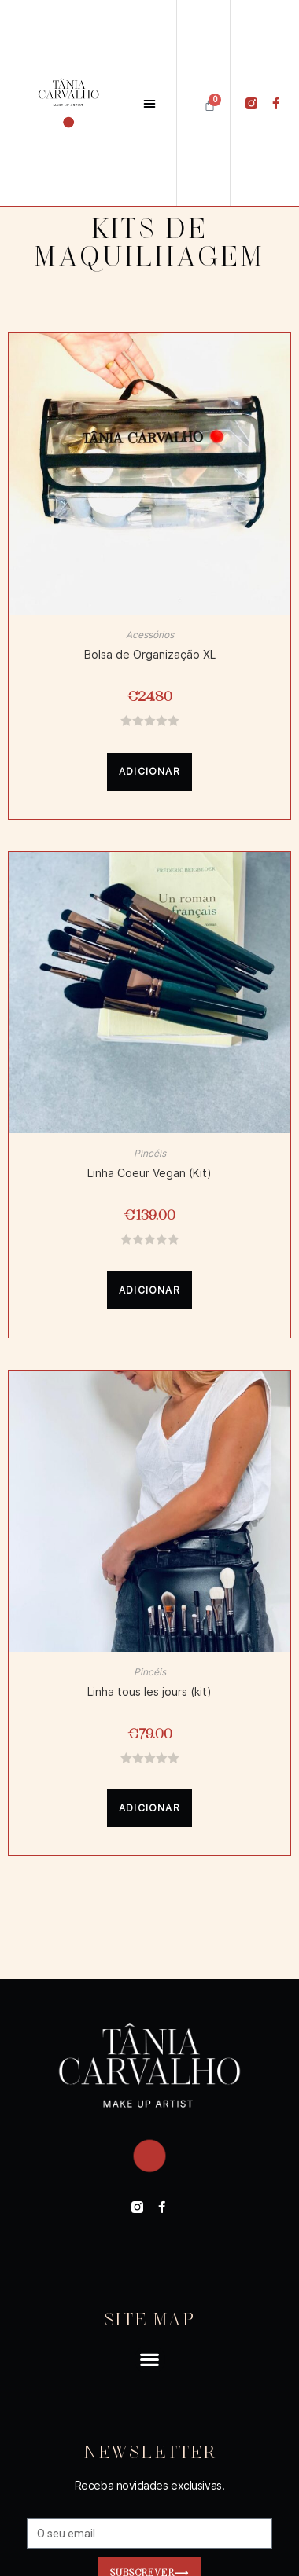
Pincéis (150, 1153)
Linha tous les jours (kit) (149, 1692)
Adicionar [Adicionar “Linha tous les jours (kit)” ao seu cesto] (149, 1808)
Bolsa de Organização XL (150, 654)
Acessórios (150, 634)
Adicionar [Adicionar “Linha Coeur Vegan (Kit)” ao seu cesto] (149, 1290)
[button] (149, 103)
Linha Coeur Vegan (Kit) (149, 1173)
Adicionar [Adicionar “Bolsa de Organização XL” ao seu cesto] (149, 771)
